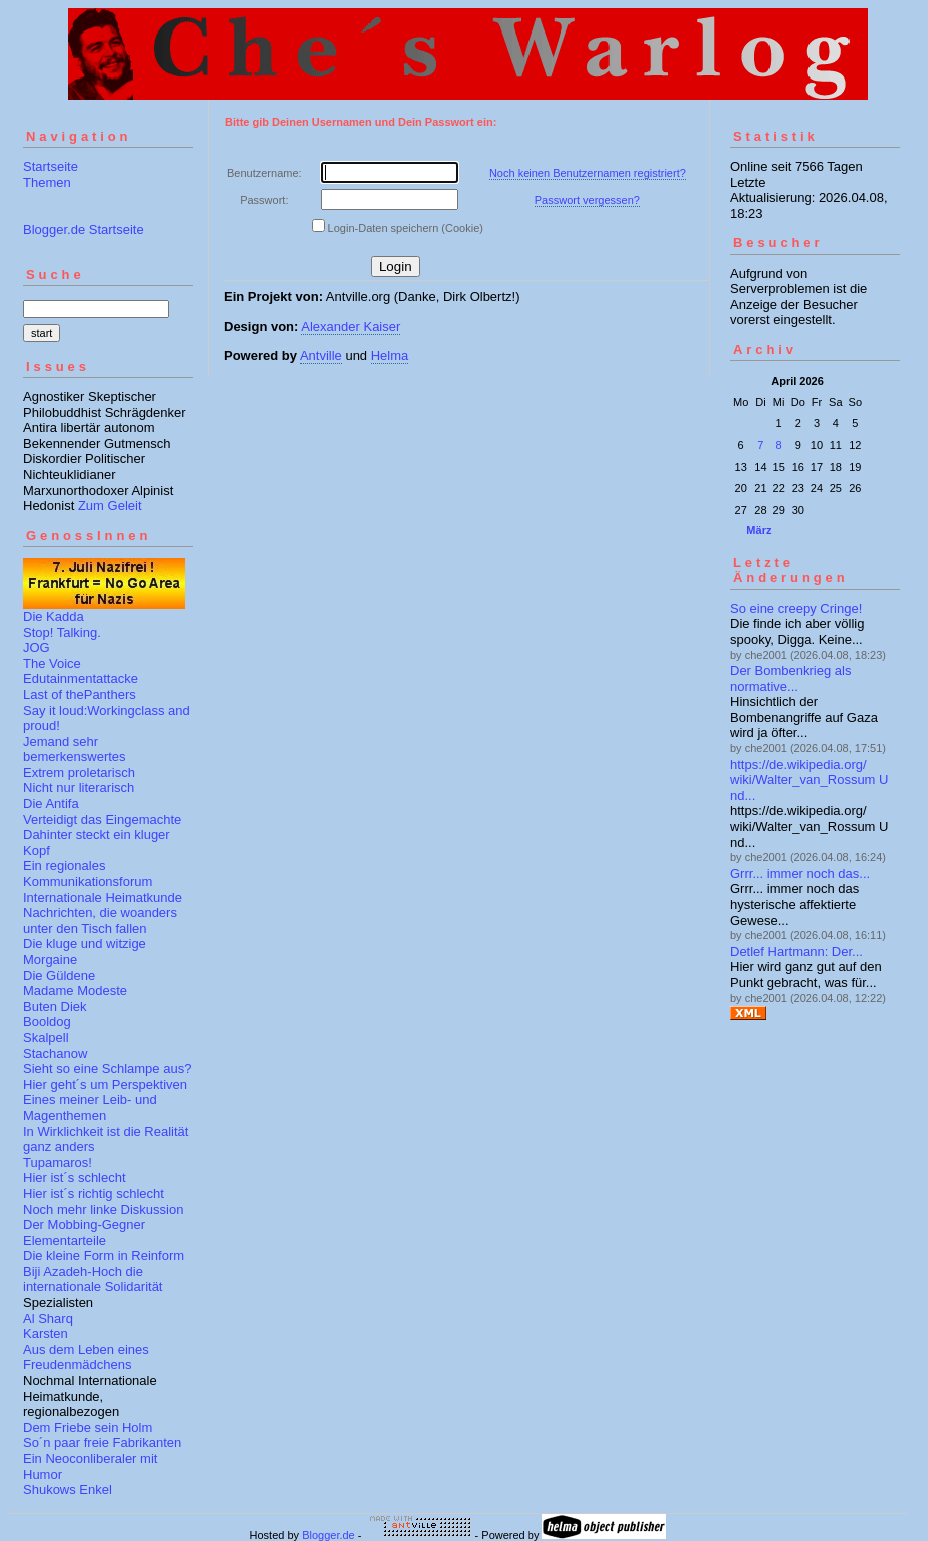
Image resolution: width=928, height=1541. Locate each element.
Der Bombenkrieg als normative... (790, 678)
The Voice (52, 663)
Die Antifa (51, 803)
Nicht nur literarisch (78, 787)
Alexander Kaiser (350, 326)
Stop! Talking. (62, 632)
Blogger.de (328, 1535)
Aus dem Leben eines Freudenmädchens (86, 1357)
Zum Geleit (110, 505)
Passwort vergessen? (587, 200)
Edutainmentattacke (80, 678)
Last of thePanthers (79, 694)
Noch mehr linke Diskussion (103, 1209)
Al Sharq (48, 1318)
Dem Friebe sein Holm (87, 1427)
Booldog (47, 1021)
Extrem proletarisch (79, 772)
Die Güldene (59, 975)
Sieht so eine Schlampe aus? (107, 1068)
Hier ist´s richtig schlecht (93, 1193)
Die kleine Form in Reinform (103, 1255)
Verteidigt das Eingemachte (102, 819)
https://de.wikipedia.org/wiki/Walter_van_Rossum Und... (809, 780)
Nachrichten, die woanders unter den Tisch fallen (100, 920)
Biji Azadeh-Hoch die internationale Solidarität (92, 1279)
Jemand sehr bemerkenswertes (74, 749)
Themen (47, 182)
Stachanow (55, 1053)
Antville (321, 355)
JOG (36, 647)
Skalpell (46, 1037)
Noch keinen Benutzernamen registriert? (587, 173)
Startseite (50, 166)
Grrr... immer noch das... (800, 873)
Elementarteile (64, 1240)
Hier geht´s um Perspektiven (105, 1084)
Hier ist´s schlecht (74, 1177)
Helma (390, 355)
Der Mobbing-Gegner (84, 1224)
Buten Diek (55, 1006)
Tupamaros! (57, 1162)
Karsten (45, 1333)
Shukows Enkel (67, 1489)
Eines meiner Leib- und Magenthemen (90, 1107)
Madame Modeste (75, 990)
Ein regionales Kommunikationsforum (87, 873)
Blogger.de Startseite (83, 229)
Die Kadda (53, 616)
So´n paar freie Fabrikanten (102, 1442)
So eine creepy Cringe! (796, 608)
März (758, 530)
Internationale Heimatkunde (102, 897)
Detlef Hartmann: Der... (796, 951)
